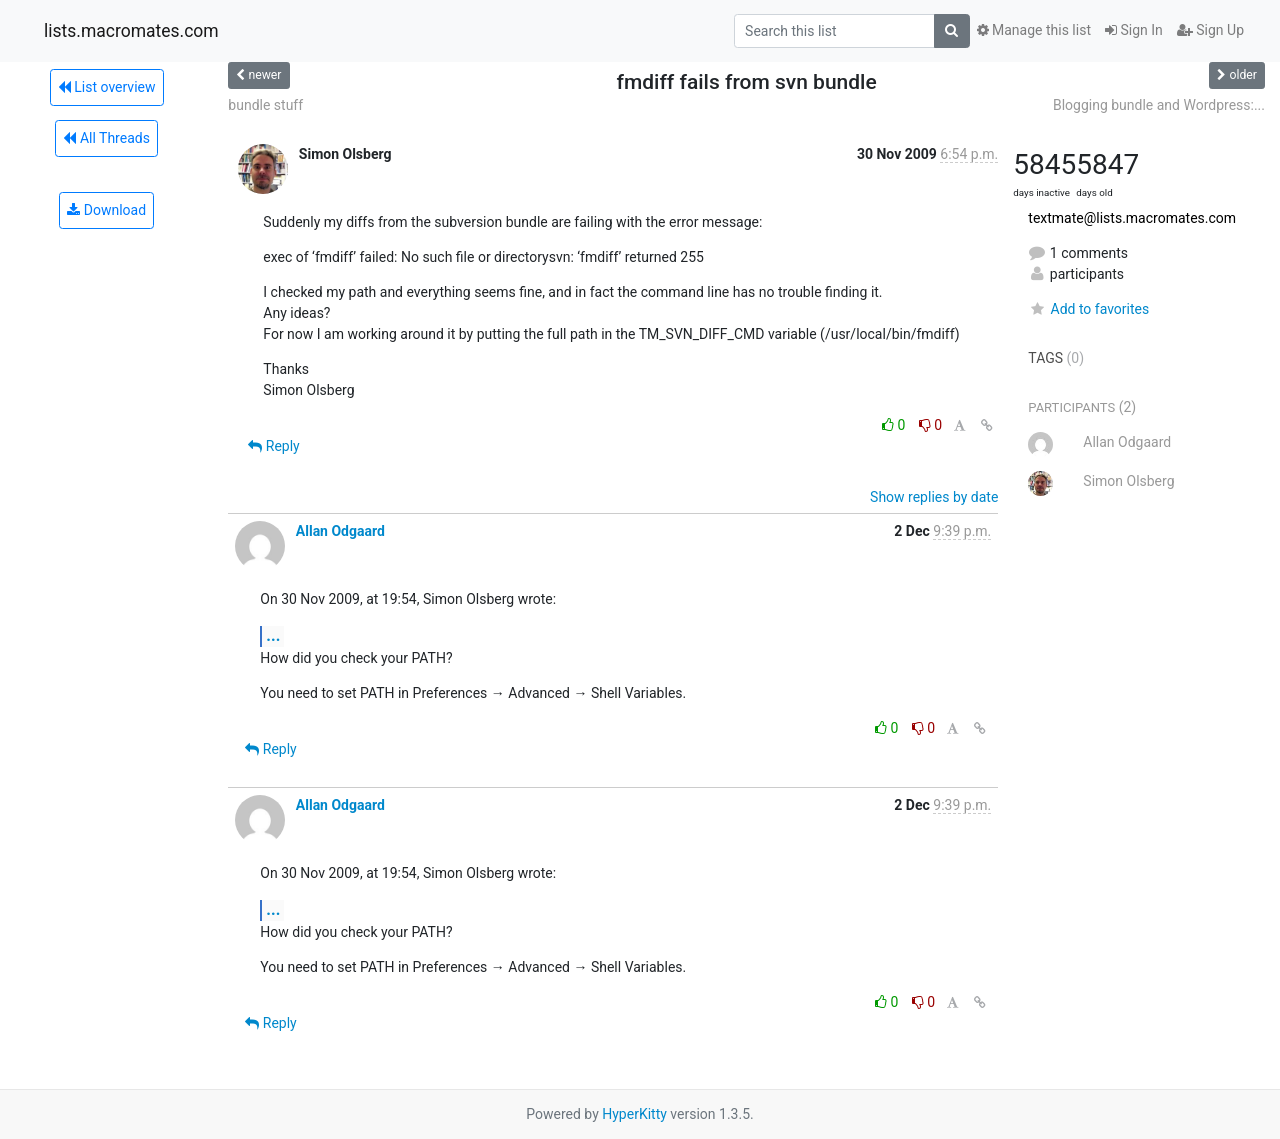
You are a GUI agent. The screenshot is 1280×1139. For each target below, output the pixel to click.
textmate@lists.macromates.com (1132, 218)
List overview (107, 87)
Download (106, 210)
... (273, 635)
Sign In (1134, 30)
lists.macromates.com (131, 31)
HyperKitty (634, 1114)
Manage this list (1034, 30)
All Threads (106, 138)
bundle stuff (265, 105)
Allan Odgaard (340, 531)
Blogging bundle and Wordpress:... (1159, 105)
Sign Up (1210, 30)
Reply (273, 446)
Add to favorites (1088, 309)
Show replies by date (934, 497)
